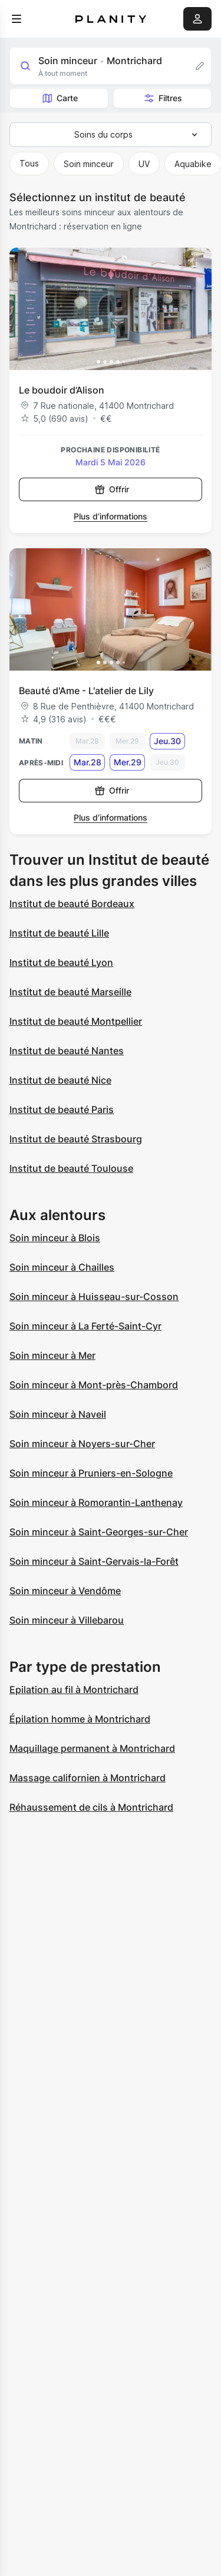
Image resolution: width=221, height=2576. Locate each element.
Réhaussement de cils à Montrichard (91, 1807)
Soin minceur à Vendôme (65, 1591)
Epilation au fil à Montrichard (73, 1689)
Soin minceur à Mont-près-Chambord (93, 1385)
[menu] (16, 19)
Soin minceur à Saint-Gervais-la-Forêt (94, 1561)
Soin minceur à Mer (52, 1355)
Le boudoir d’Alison (61, 390)
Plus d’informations (110, 516)
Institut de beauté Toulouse (71, 1168)
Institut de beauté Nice (60, 1080)
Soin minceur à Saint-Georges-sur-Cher (98, 1532)
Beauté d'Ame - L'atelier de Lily (86, 691)
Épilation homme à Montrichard (79, 1719)
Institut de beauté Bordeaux (71, 903)
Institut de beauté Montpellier (75, 1021)
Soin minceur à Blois (54, 1238)
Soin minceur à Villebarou (66, 1620)
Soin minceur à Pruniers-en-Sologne (91, 1473)
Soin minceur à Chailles (61, 1267)
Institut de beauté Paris (61, 1109)
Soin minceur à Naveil (57, 1414)
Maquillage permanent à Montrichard (92, 1748)
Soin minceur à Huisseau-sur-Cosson (94, 1296)
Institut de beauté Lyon (61, 962)
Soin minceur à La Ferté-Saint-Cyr (85, 1326)
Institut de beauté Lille (59, 933)
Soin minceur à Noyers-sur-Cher (82, 1443)
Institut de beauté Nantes (66, 1051)
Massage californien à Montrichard (87, 1778)
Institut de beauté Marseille (70, 992)
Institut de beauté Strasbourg (75, 1139)
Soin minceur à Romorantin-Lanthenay (96, 1502)
